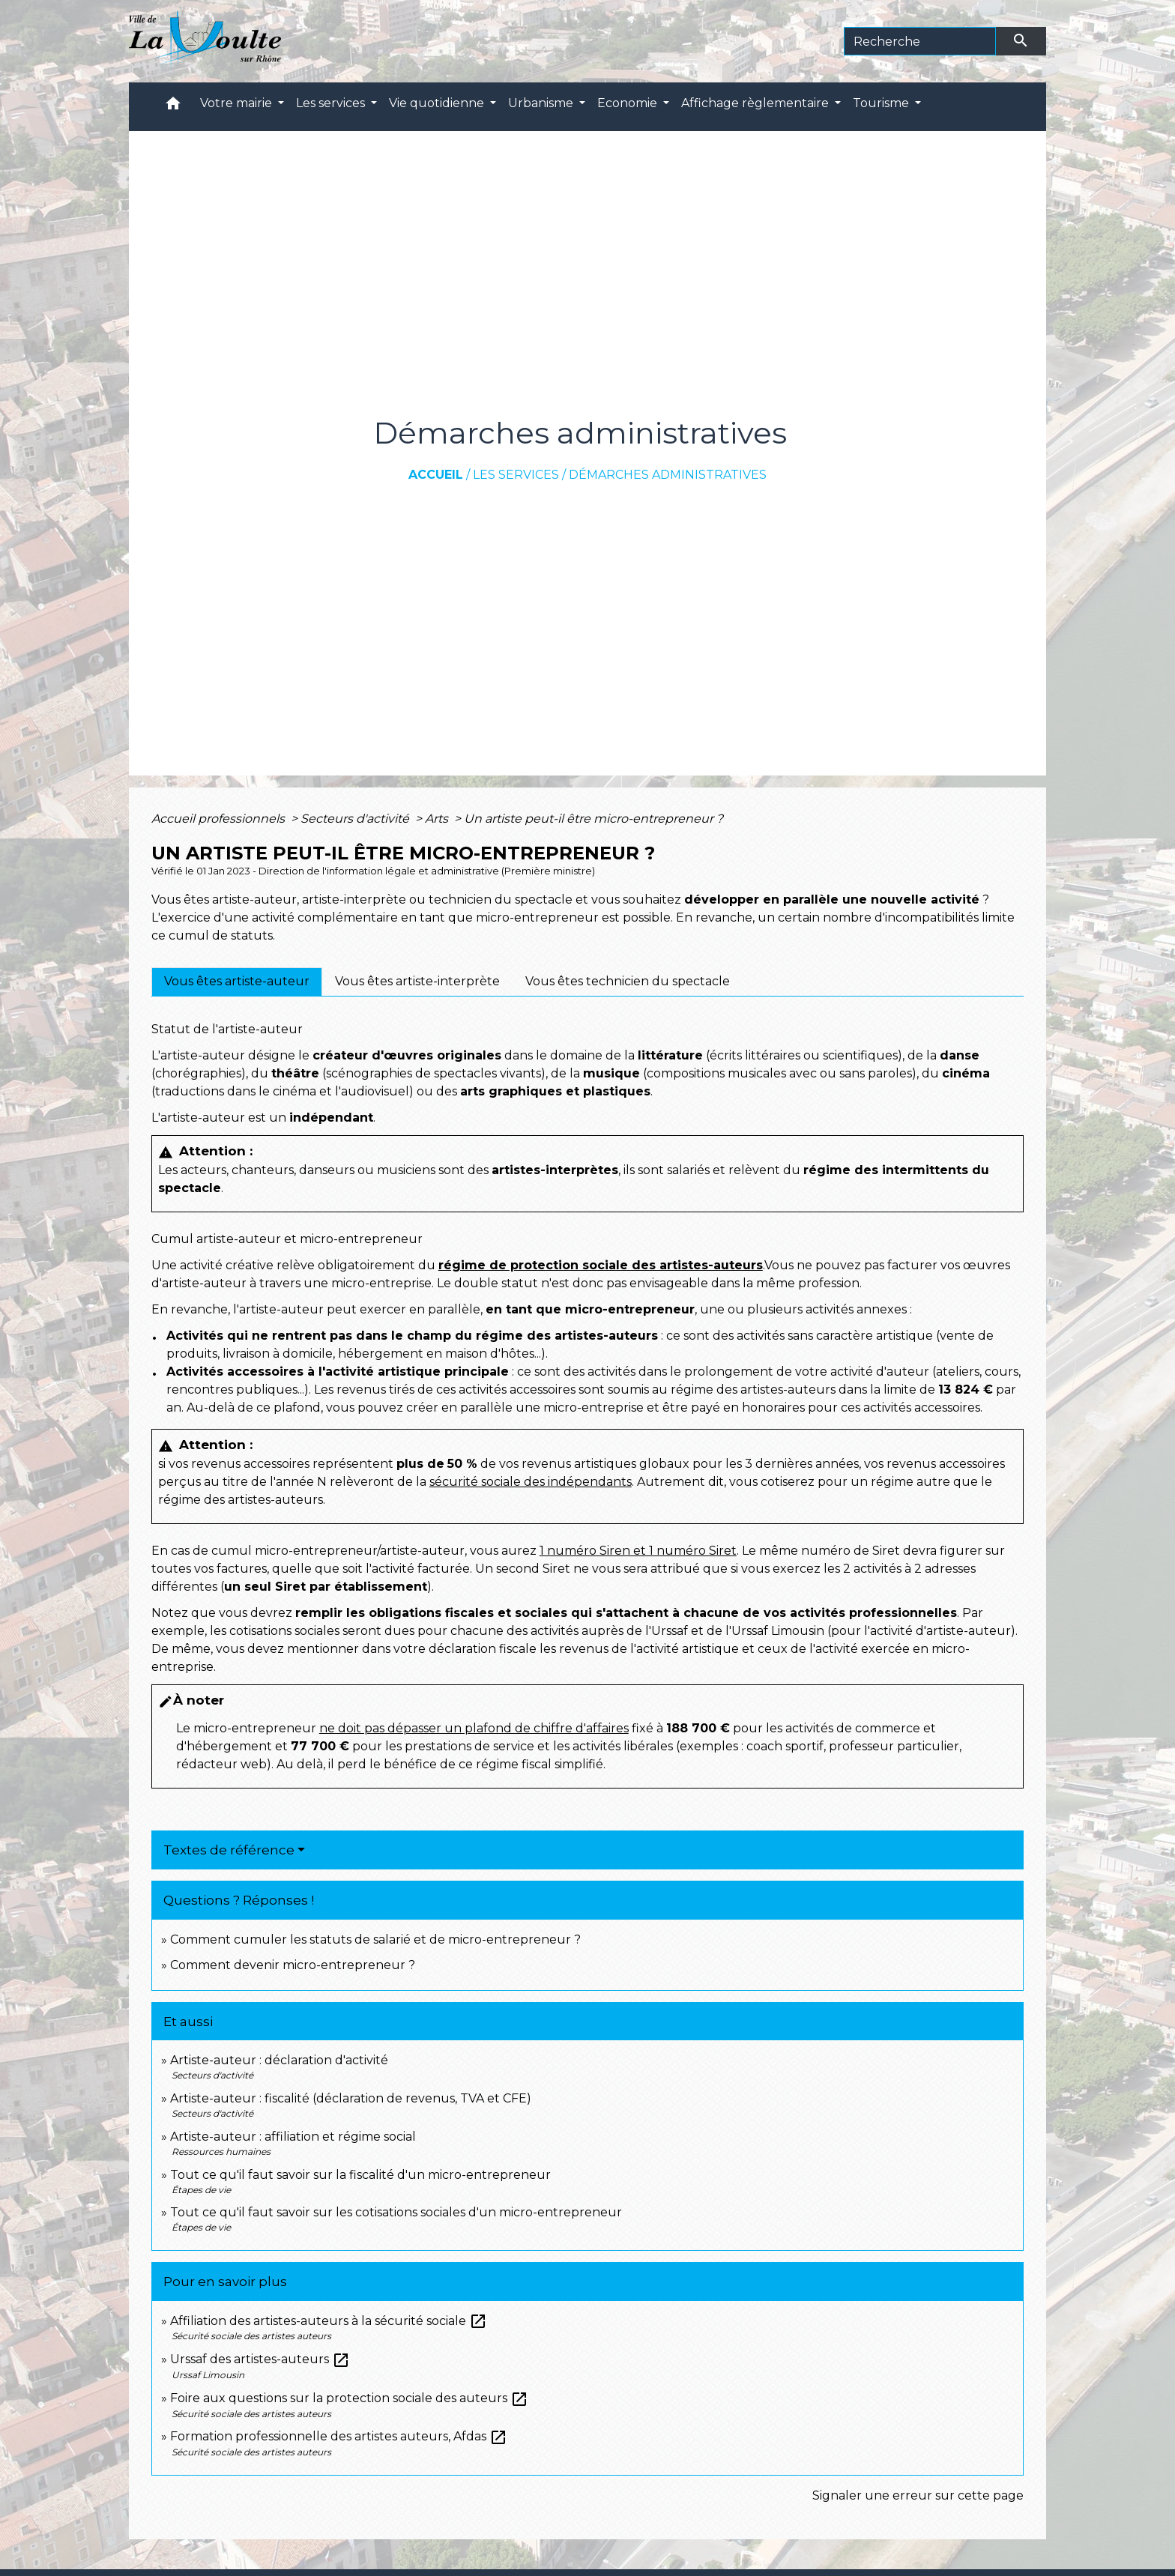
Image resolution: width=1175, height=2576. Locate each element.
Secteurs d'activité (356, 818)
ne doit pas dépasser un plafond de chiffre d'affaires (474, 1728)
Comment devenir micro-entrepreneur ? (292, 1965)
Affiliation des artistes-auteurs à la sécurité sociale (328, 2321)
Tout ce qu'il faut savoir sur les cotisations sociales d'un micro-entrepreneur (396, 2212)
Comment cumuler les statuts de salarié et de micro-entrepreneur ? (375, 1939)
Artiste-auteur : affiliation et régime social (293, 2136)
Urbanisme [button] (542, 103)
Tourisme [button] (882, 103)
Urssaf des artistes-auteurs (260, 2359)
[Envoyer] (1021, 41)
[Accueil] (205, 41)
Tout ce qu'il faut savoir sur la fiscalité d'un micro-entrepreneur (360, 2175)
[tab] (236, 981)
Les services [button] (332, 103)
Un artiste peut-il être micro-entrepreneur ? (593, 818)
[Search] (920, 41)
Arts (438, 818)
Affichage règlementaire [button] (756, 103)
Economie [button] (628, 103)
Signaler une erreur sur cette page (918, 2495)
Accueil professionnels (219, 818)
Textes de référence (228, 1849)
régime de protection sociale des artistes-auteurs (600, 1265)
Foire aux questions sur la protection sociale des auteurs (349, 2398)
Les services (516, 475)
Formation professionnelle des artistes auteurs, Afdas (338, 2436)
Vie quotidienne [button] (438, 103)
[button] (173, 106)
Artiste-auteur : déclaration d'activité (279, 2060)
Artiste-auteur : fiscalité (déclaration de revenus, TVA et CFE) (350, 2098)
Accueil (435, 475)
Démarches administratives (668, 475)
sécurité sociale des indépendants (530, 1482)
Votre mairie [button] (237, 103)
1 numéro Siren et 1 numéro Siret (638, 1551)
